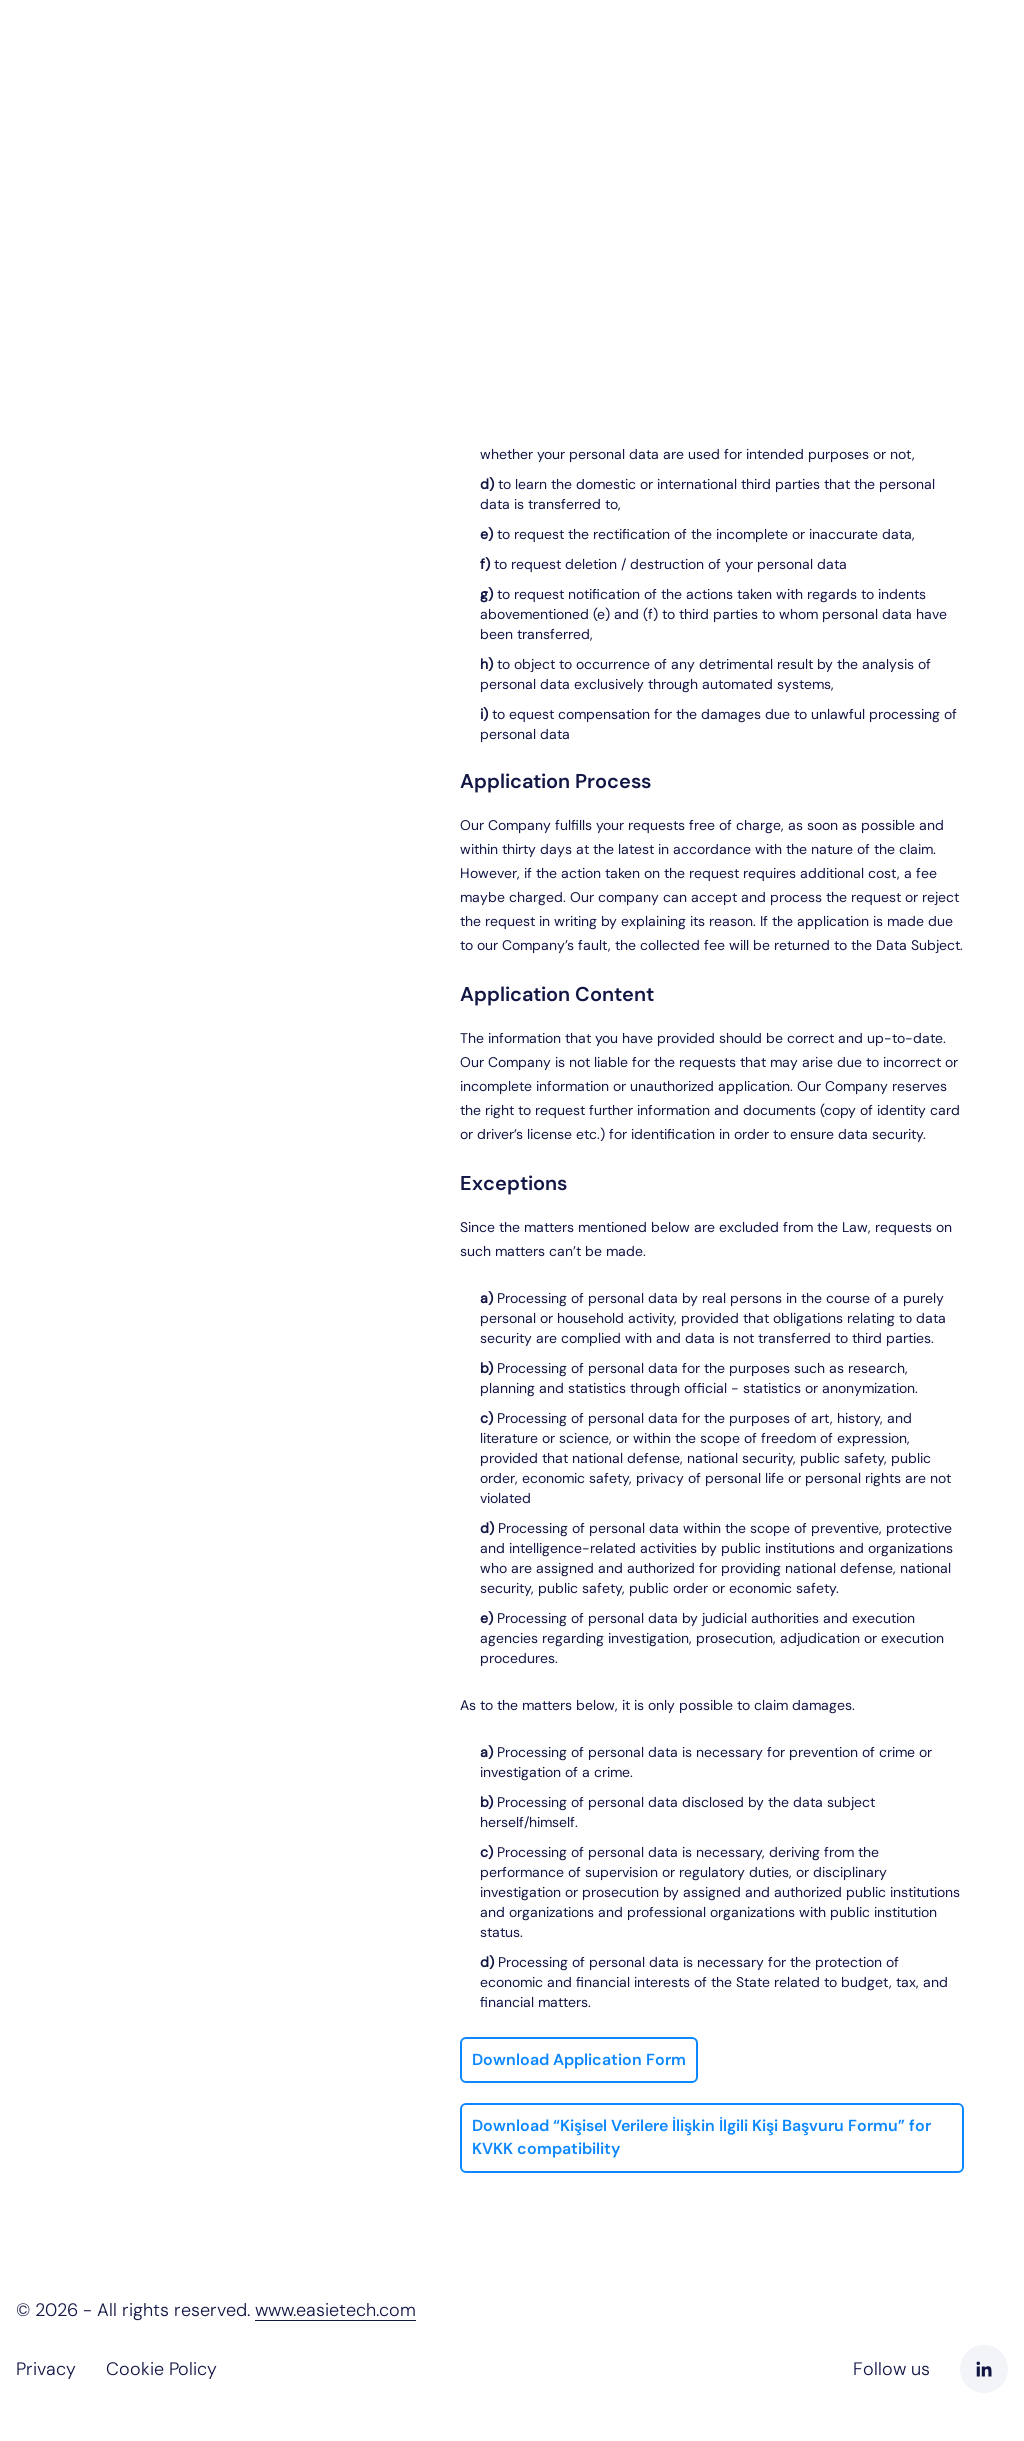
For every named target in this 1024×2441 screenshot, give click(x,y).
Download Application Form (579, 2059)
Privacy (46, 2369)
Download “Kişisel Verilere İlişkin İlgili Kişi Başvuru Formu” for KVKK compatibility (701, 2137)
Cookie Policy (161, 2369)
